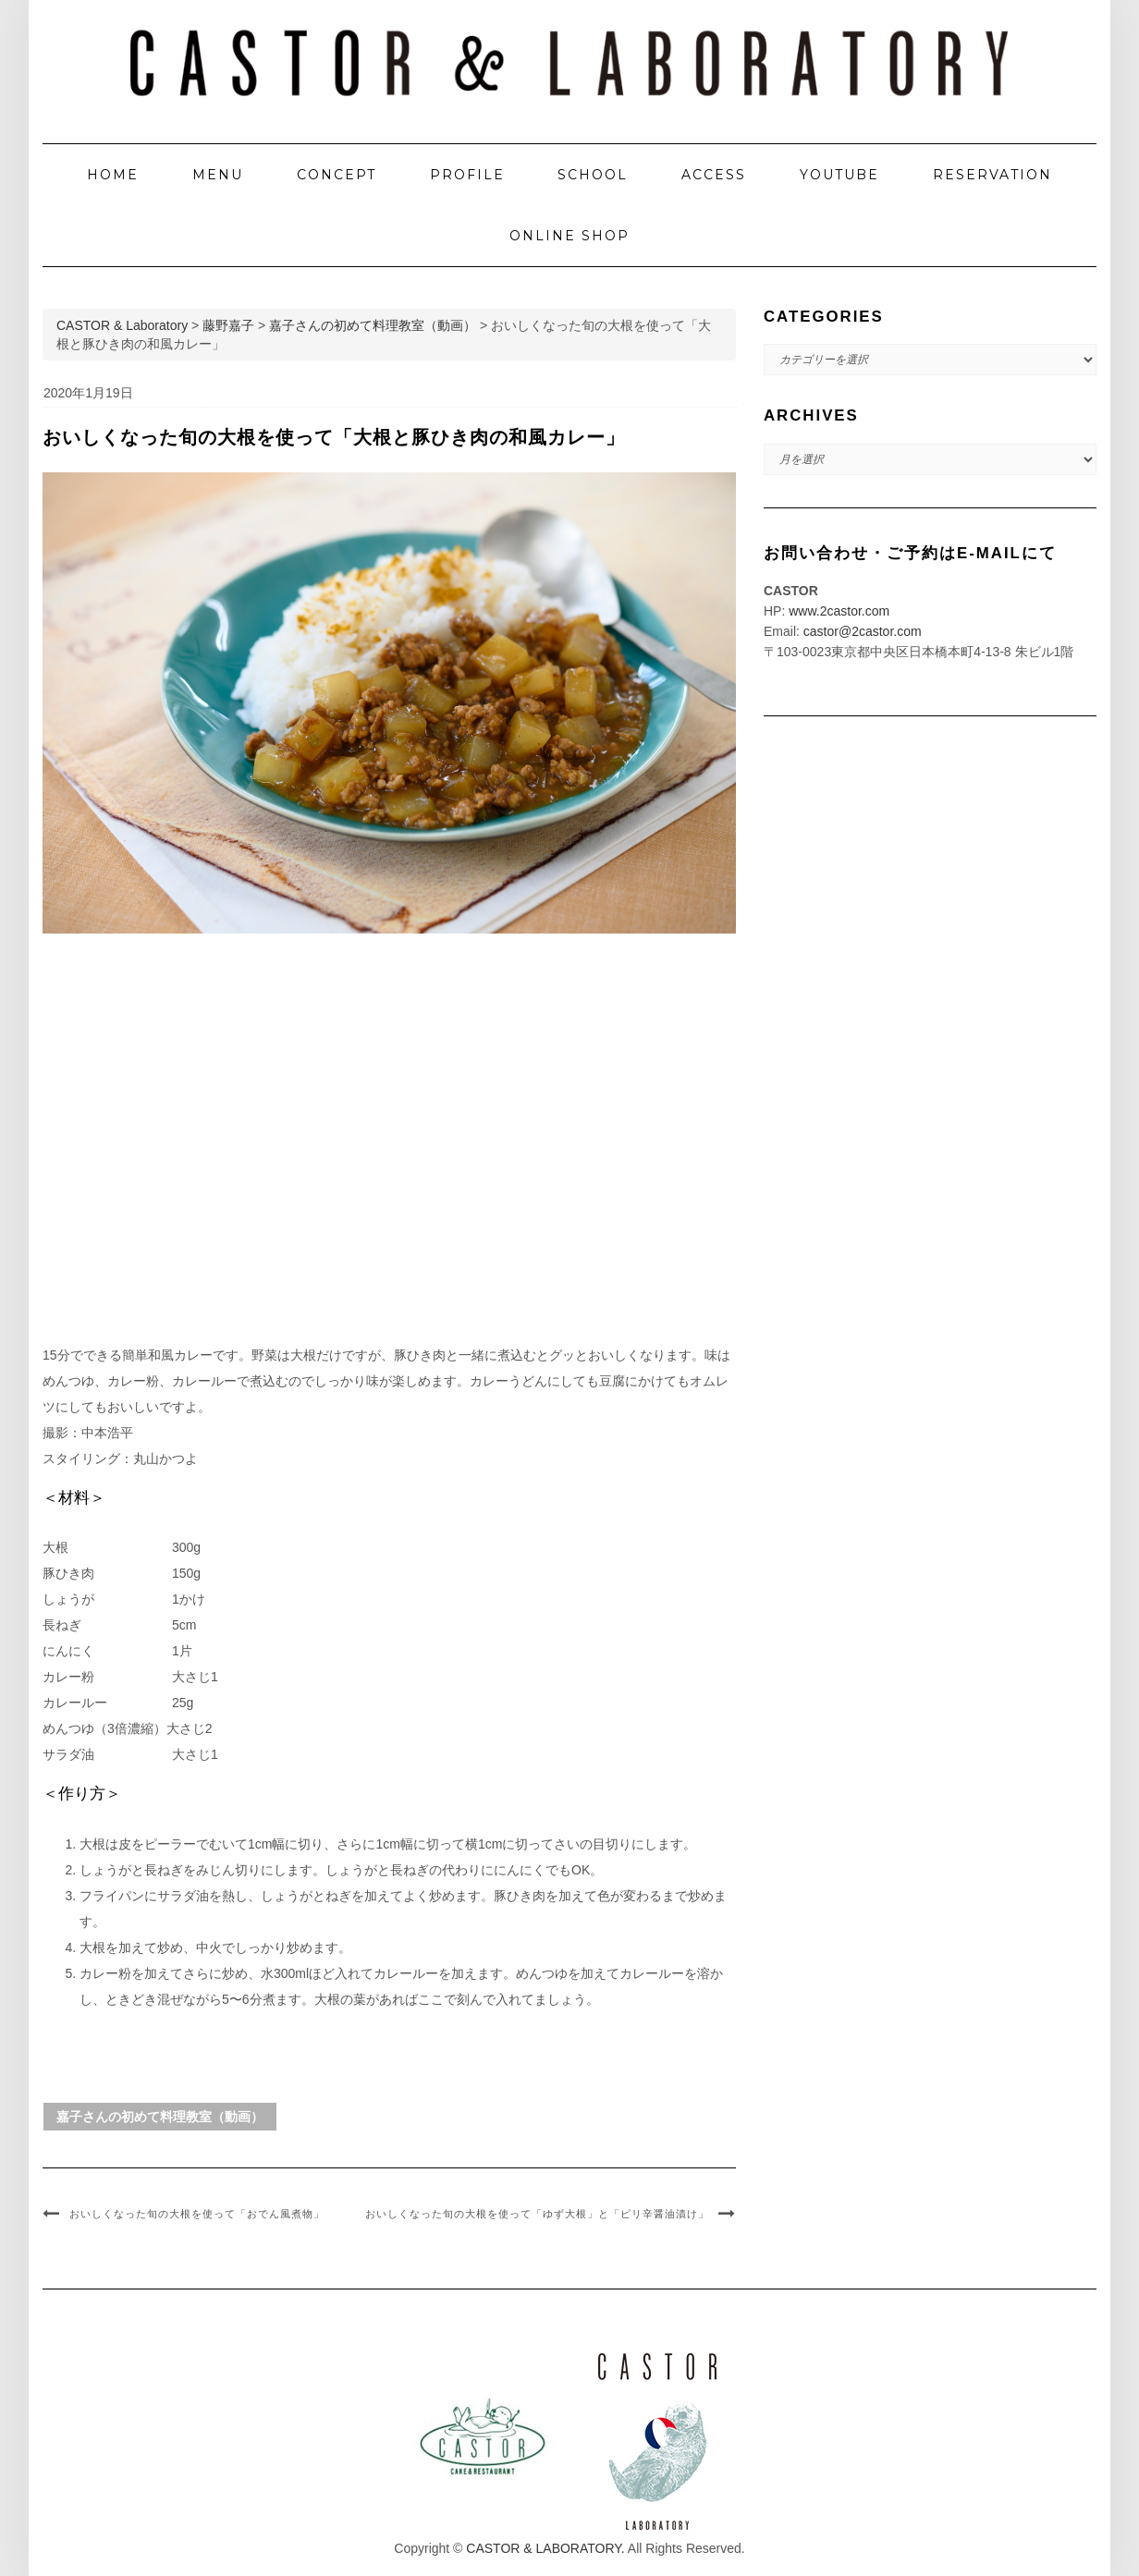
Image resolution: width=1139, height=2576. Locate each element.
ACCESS (713, 174)
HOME (113, 174)
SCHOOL (592, 174)
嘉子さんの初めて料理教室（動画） (159, 2116)
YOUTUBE (839, 174)
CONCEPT (336, 174)
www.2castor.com (839, 611)
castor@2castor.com (862, 631)
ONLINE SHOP (569, 235)
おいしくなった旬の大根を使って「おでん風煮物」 (197, 2213)
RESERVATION (992, 174)
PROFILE (467, 174)
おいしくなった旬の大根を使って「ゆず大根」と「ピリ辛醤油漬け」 (537, 2213)
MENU (217, 174)
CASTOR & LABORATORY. (545, 2548)
